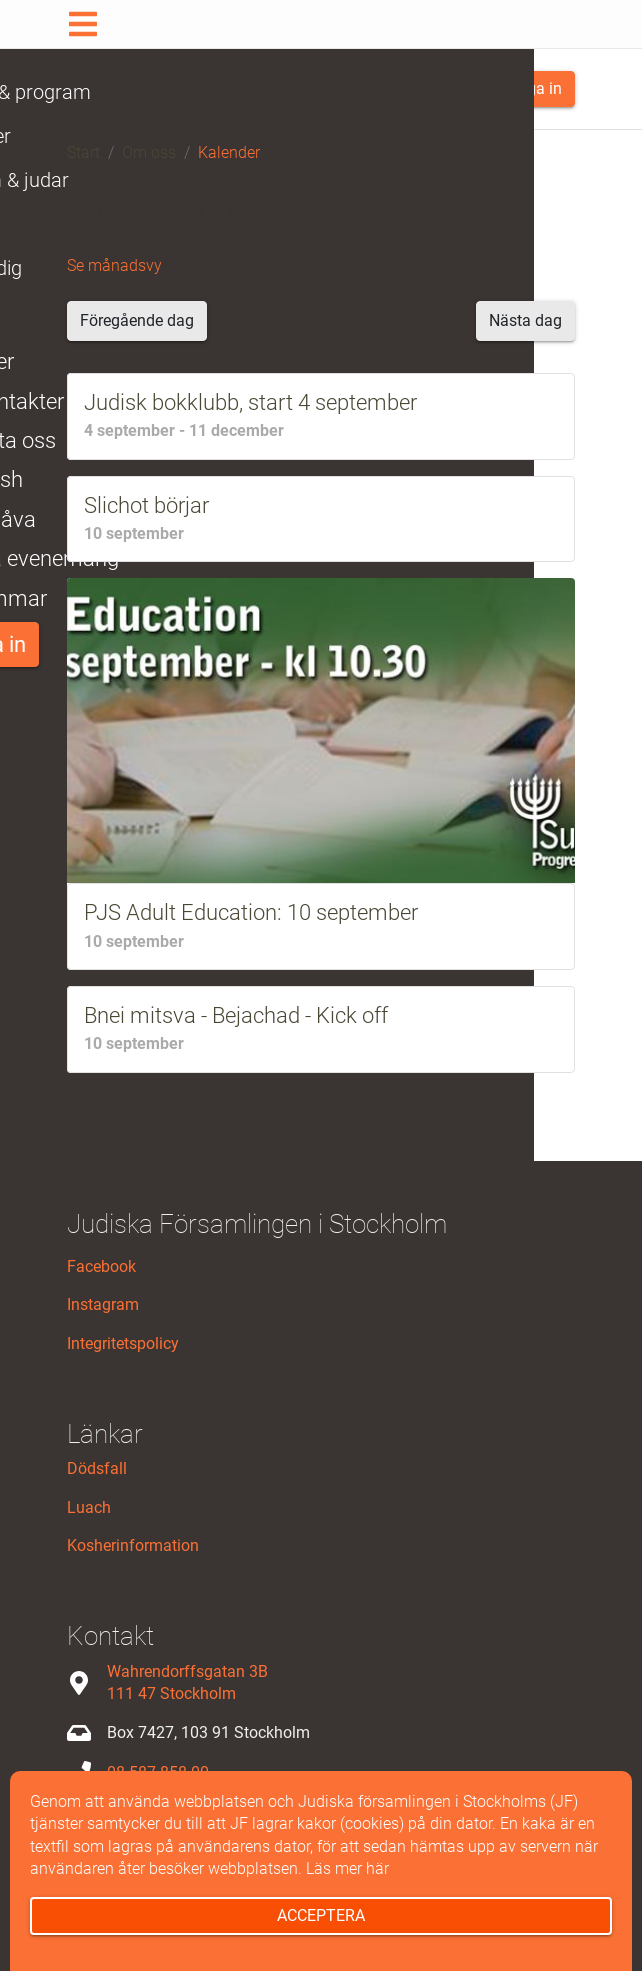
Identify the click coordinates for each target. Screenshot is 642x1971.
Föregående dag (137, 320)
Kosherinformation (133, 1545)
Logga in (523, 88)
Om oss (149, 152)
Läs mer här (347, 1868)
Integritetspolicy (123, 1343)
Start (83, 152)
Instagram (103, 1304)
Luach (89, 1507)
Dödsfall (97, 1468)
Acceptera (321, 1915)
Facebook (101, 1266)
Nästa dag (525, 320)
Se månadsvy (114, 265)
